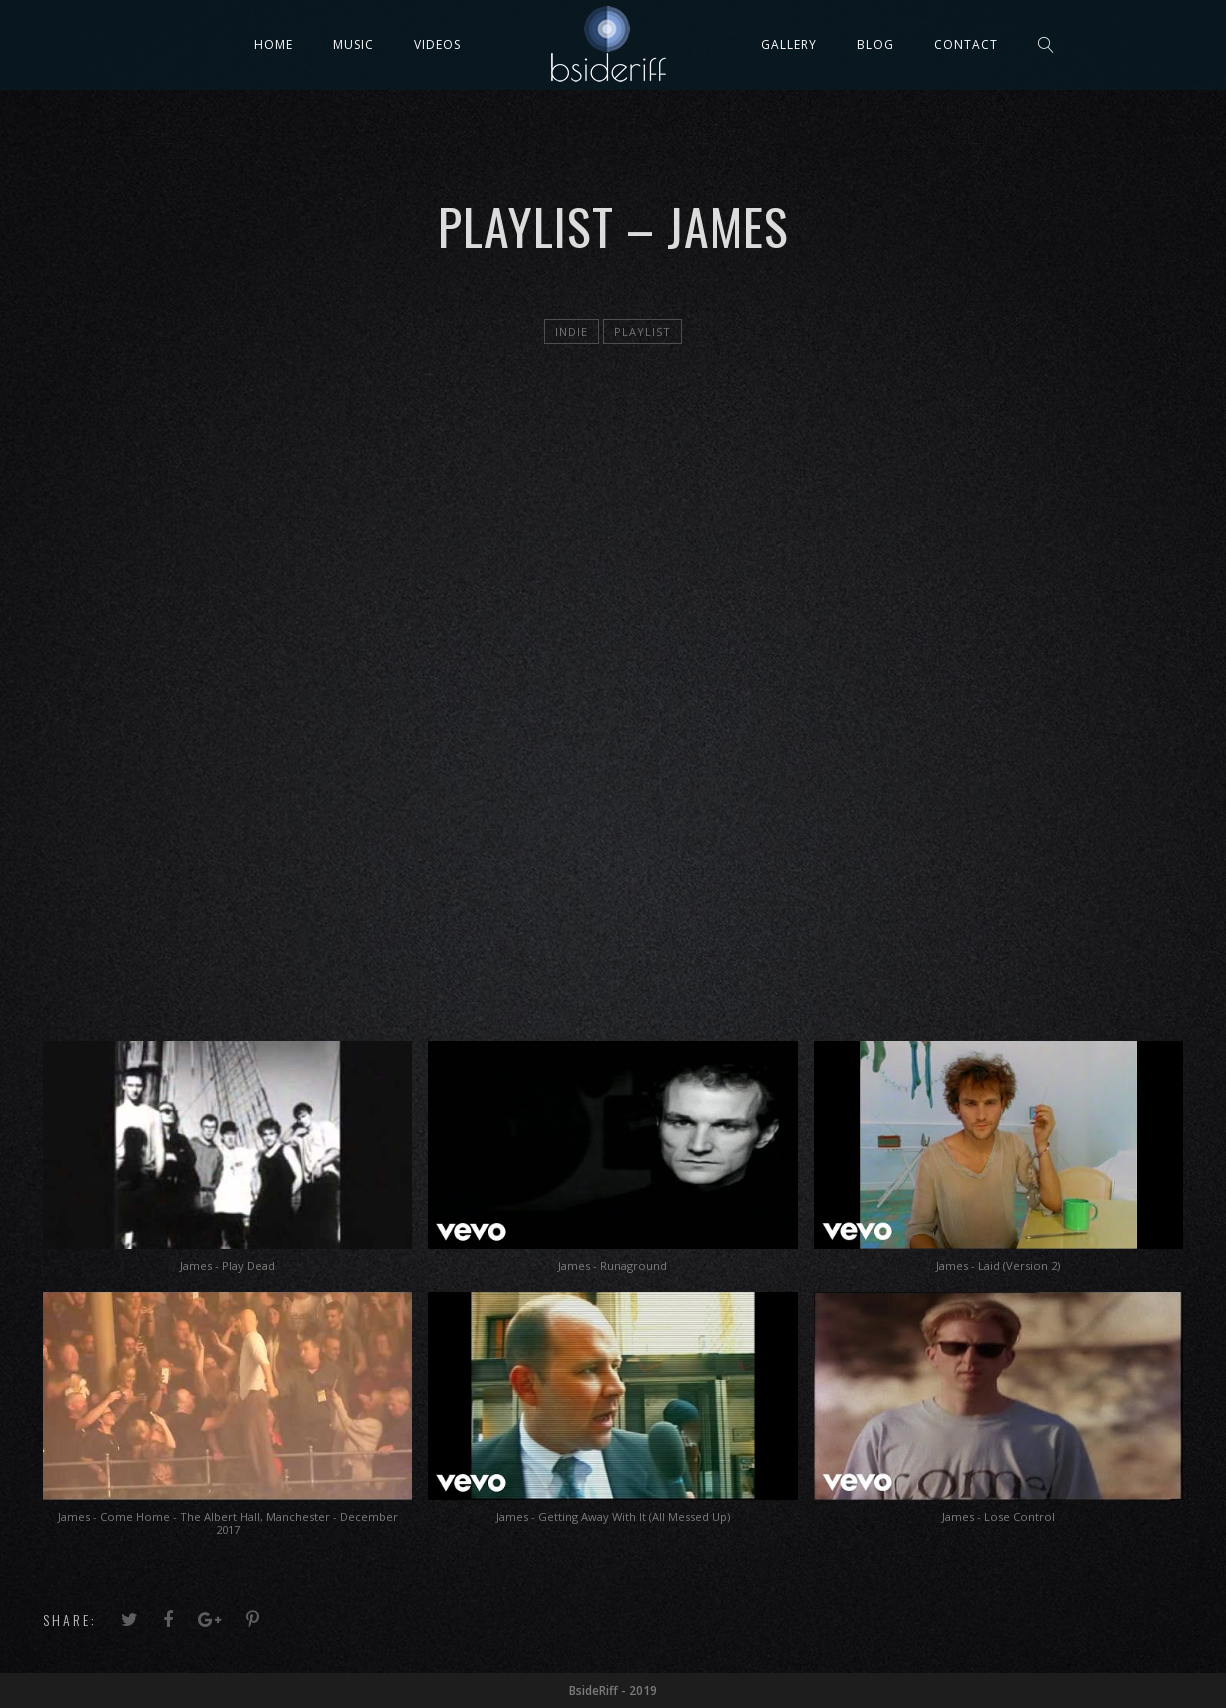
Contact (966, 44)
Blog (875, 44)
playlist (642, 331)
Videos (437, 44)
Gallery (789, 44)
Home (273, 44)
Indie (571, 331)
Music (353, 44)
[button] (227, 1166)
